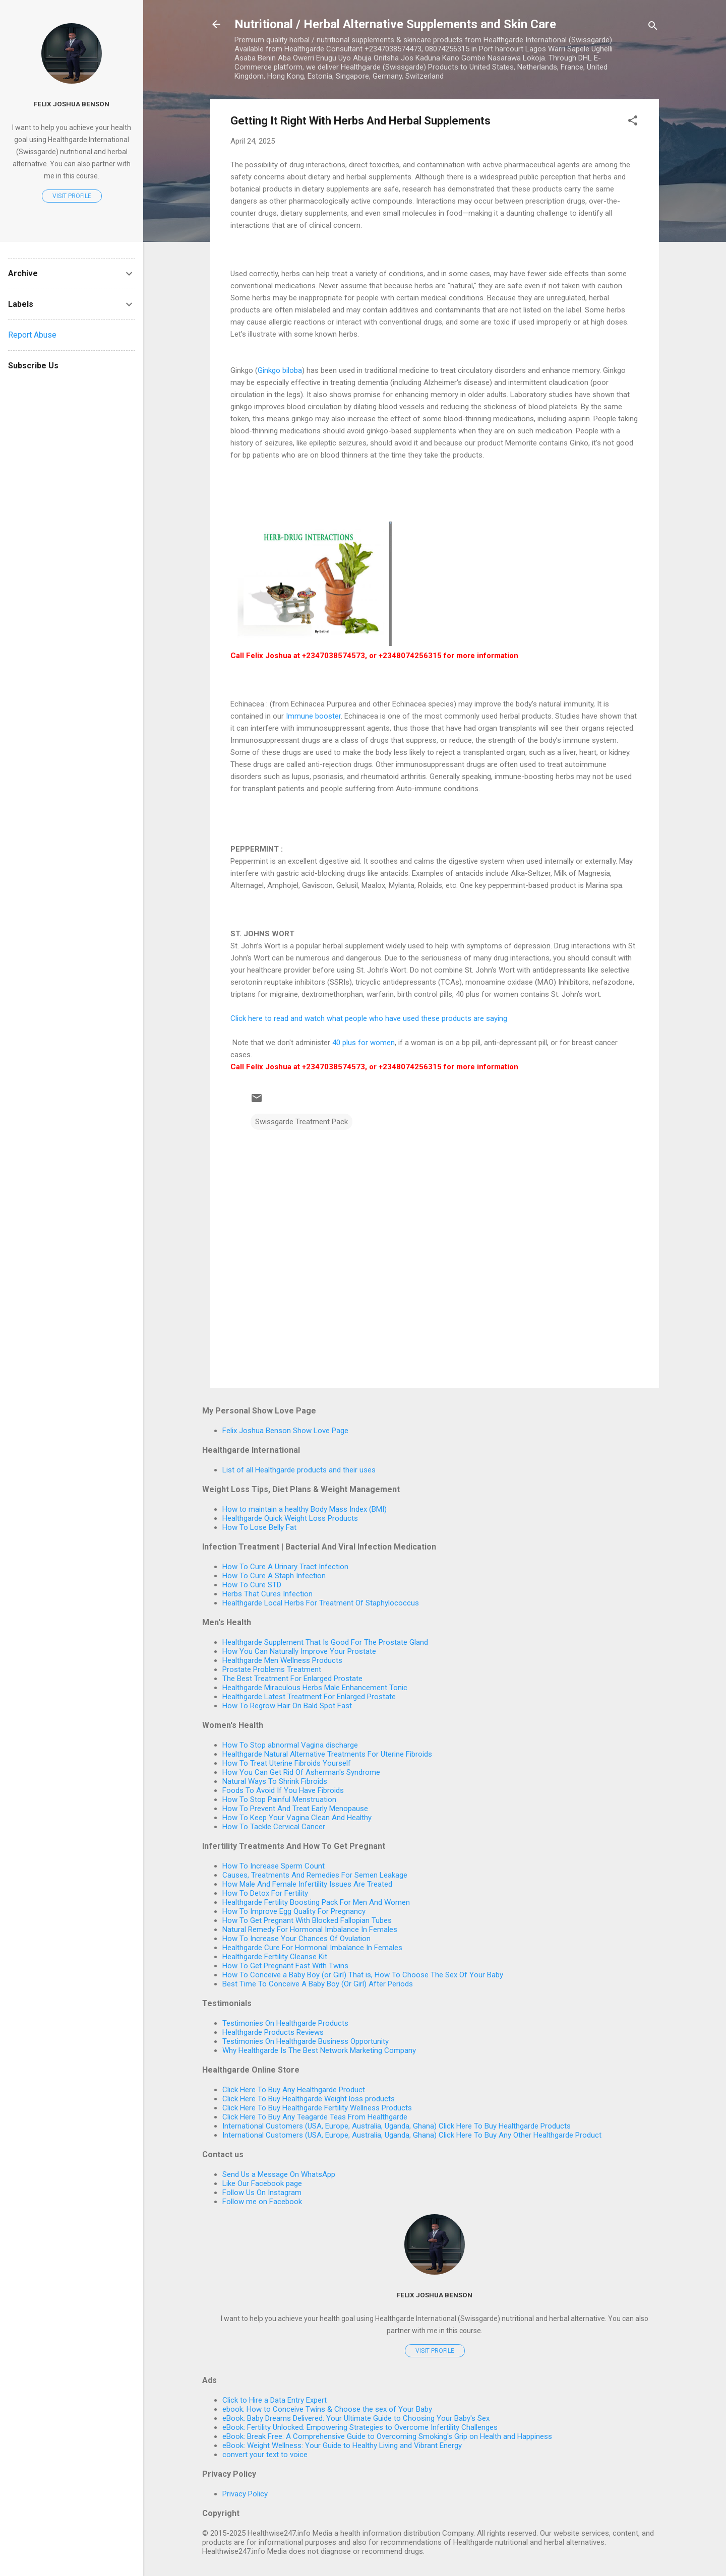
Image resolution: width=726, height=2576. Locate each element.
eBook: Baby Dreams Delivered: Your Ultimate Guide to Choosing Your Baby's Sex (356, 2418)
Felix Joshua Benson (434, 2295)
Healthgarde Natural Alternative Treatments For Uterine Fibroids (327, 1754)
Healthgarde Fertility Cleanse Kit (274, 1956)
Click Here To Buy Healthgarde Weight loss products (308, 2098)
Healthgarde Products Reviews (273, 2032)
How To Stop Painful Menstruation (279, 1799)
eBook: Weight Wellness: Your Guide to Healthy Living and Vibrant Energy (342, 2445)
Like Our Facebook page (262, 2183)
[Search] (653, 27)
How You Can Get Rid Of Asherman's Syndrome (301, 1772)
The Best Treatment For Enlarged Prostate (292, 1678)
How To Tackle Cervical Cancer (273, 1826)
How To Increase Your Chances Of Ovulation (296, 1938)
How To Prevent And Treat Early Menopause (295, 1808)
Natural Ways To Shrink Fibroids (274, 1781)
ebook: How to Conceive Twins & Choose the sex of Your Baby (327, 2409)
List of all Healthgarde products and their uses (299, 1469)
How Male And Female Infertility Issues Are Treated (307, 1884)
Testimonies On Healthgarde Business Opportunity (305, 2041)
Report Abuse (32, 335)
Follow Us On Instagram (261, 2192)
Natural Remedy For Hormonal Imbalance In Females (309, 1929)
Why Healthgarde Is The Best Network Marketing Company (319, 2050)
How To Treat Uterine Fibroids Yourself (286, 1763)
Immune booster (313, 716)
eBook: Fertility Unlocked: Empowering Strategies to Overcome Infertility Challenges (360, 2427)
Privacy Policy (245, 2493)
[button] (633, 122)
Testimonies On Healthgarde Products (285, 2023)
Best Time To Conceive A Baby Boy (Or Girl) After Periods (317, 1983)
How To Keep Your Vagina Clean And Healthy (297, 1817)
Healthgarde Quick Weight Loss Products (290, 1518)
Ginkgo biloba (280, 370)
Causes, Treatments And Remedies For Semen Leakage (314, 1875)
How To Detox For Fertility (265, 1893)
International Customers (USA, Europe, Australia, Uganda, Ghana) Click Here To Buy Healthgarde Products (396, 2126)
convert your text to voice (265, 2454)
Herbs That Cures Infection (267, 1593)
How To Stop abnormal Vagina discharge (290, 1745)
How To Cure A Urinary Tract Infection (285, 1566)
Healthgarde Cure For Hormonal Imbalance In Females (312, 1947)
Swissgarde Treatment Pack (301, 1121)
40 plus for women (362, 1042)
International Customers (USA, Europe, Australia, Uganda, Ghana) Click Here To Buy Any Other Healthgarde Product (411, 2135)
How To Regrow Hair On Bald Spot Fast (287, 1705)
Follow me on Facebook (262, 2201)
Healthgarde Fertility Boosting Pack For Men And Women (316, 1902)
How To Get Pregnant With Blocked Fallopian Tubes (307, 1920)
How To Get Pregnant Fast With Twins (285, 1965)
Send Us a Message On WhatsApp (278, 2174)
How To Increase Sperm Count (273, 1866)
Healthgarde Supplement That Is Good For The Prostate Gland (325, 1642)
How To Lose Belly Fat (259, 1527)
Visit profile (434, 2350)
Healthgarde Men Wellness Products (282, 1660)
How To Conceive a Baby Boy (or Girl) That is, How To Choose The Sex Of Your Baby (362, 1974)
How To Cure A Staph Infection (274, 1575)
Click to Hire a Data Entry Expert (274, 2400)
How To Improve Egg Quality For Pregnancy (294, 1911)
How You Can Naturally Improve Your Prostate (299, 1651)
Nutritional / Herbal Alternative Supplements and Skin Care (395, 24)
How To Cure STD (251, 1584)
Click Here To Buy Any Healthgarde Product (293, 2089)
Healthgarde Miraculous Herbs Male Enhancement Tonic (314, 1687)
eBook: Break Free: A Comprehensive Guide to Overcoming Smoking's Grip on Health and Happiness (387, 2436)
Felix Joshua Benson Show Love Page (285, 1430)
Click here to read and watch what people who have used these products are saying (368, 1018)
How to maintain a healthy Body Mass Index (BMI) (304, 1509)
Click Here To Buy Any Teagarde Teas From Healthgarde (314, 2116)
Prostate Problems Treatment (271, 1669)
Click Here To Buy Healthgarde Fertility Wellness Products (317, 2107)
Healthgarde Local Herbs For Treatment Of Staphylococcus (320, 1602)
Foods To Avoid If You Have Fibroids (283, 1790)
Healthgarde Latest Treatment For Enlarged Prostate (309, 1696)
